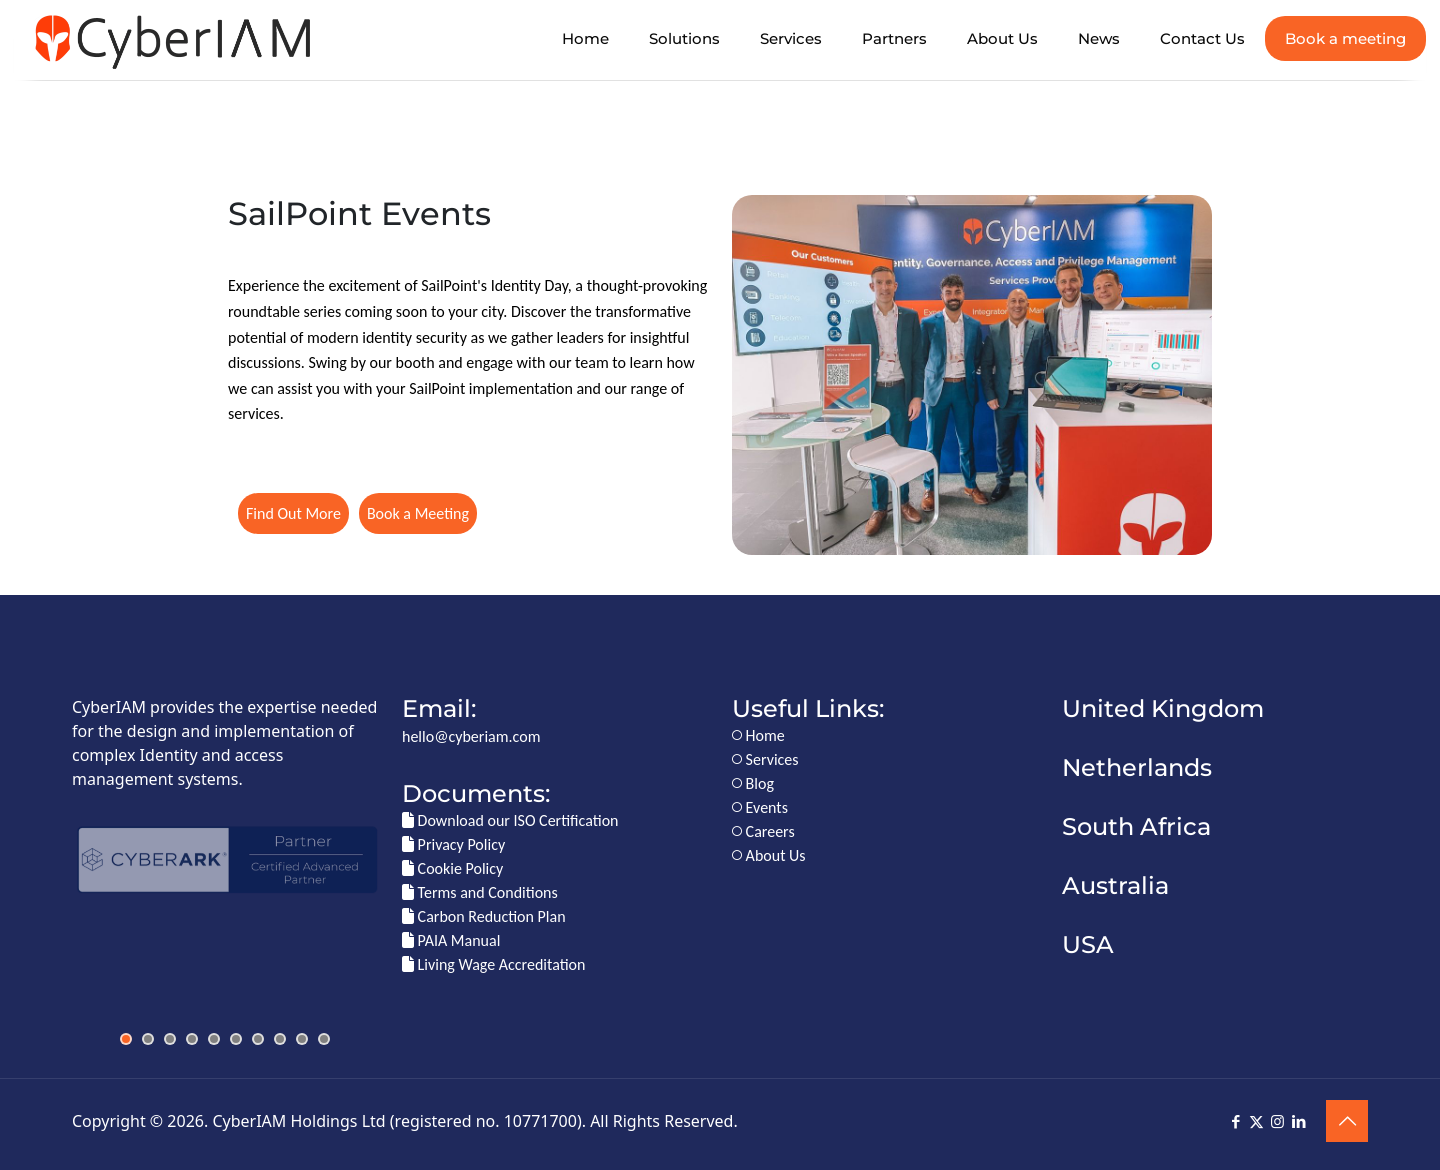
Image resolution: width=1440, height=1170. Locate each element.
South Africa (1136, 826)
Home (758, 735)
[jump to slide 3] (170, 1039)
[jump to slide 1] (126, 1039)
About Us (769, 855)
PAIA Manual (451, 940)
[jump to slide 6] (236, 1039)
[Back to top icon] (1347, 1121)
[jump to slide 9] (302, 1039)
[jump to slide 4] (192, 1039)
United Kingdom (1163, 708)
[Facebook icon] (1235, 1122)
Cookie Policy (452, 868)
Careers (763, 831)
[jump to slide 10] (324, 1039)
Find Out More (293, 513)
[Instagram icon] (1277, 1122)
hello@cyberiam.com (471, 736)
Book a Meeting (418, 513)
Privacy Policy (453, 844)
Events (760, 807)
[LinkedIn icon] (1298, 1122)
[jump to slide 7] (258, 1039)
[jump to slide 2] (148, 1039)
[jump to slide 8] (280, 1039)
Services (765, 759)
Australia (1115, 885)
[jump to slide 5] (214, 1039)
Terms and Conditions (480, 892)
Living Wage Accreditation (493, 964)
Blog (753, 783)
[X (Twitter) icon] (1256, 1122)
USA (1088, 944)
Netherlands (1137, 767)
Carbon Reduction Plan (484, 916)
